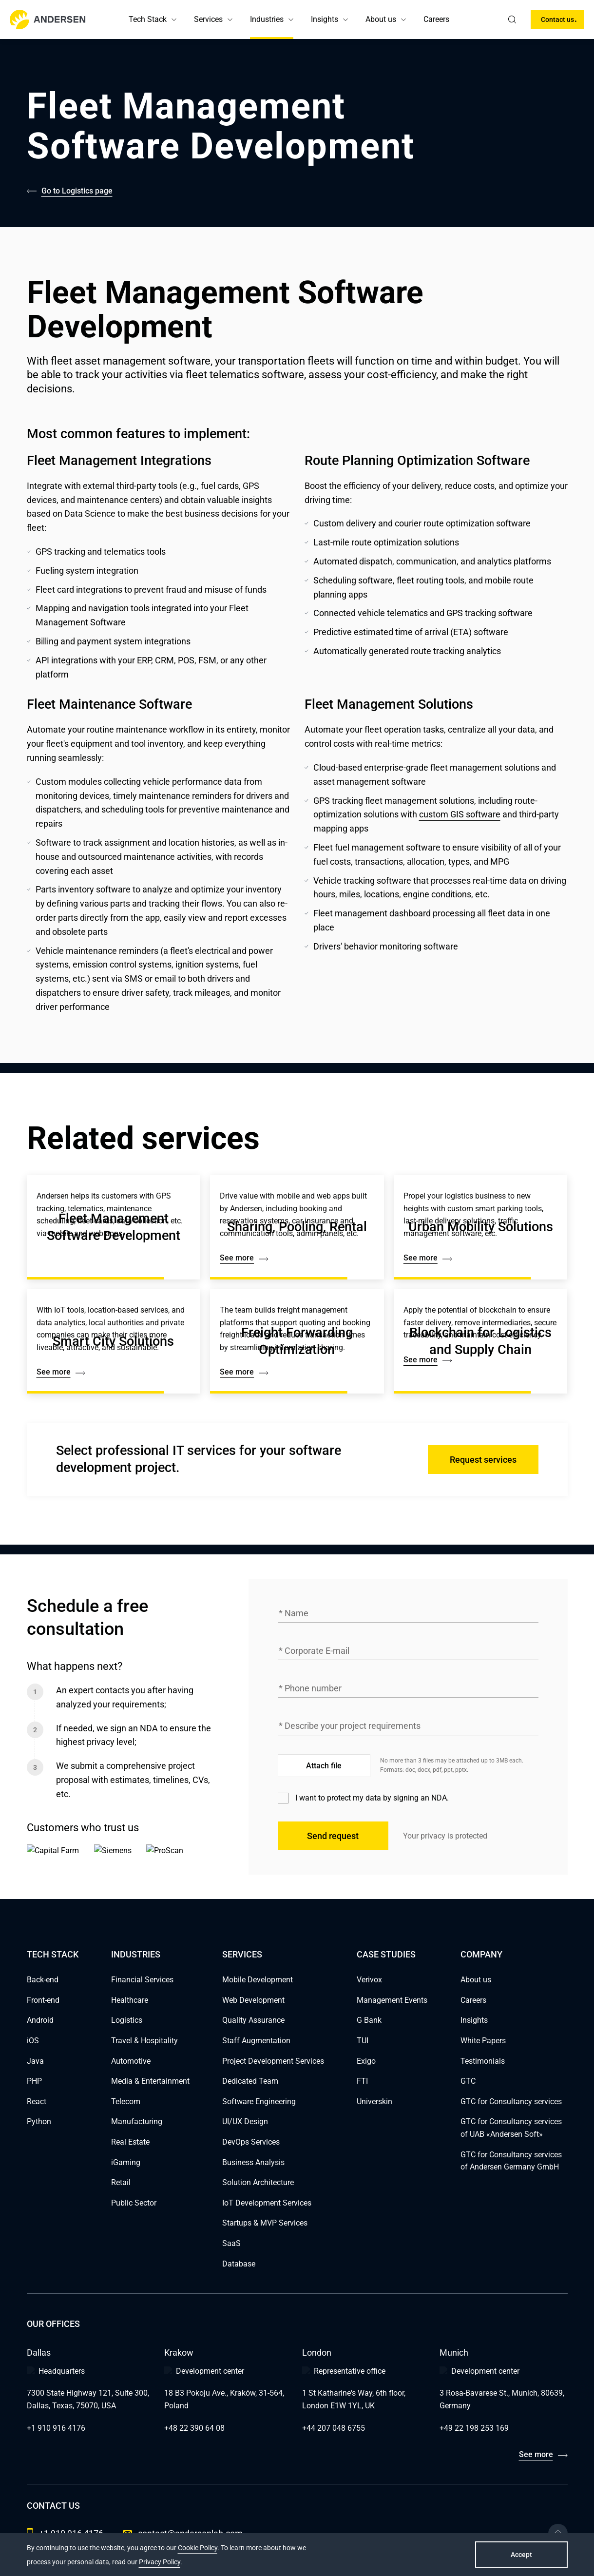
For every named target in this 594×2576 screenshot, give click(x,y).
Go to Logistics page (77, 190)
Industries (267, 19)
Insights (324, 19)
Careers (436, 19)
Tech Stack (148, 19)
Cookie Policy (197, 2548)
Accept (521, 2554)
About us (380, 19)
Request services (483, 1459)
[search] (512, 19)
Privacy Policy (159, 2562)
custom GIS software (459, 814)
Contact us (557, 19)
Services (208, 19)
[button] (174, 19)
